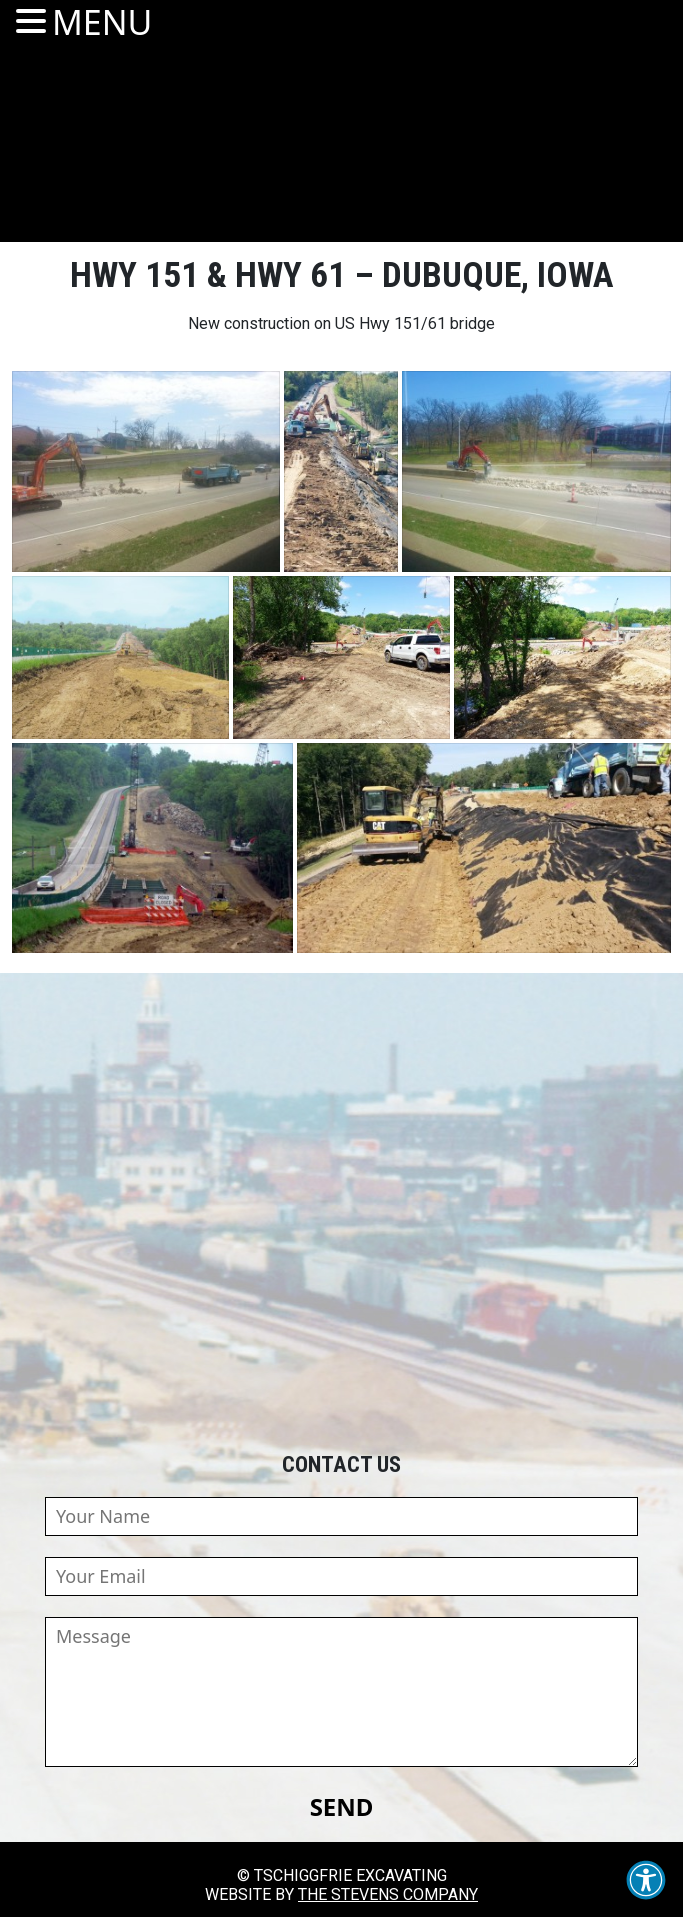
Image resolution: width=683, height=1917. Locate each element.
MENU (102, 22)
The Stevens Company (388, 1894)
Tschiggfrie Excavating (341, 139)
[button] (646, 1880)
